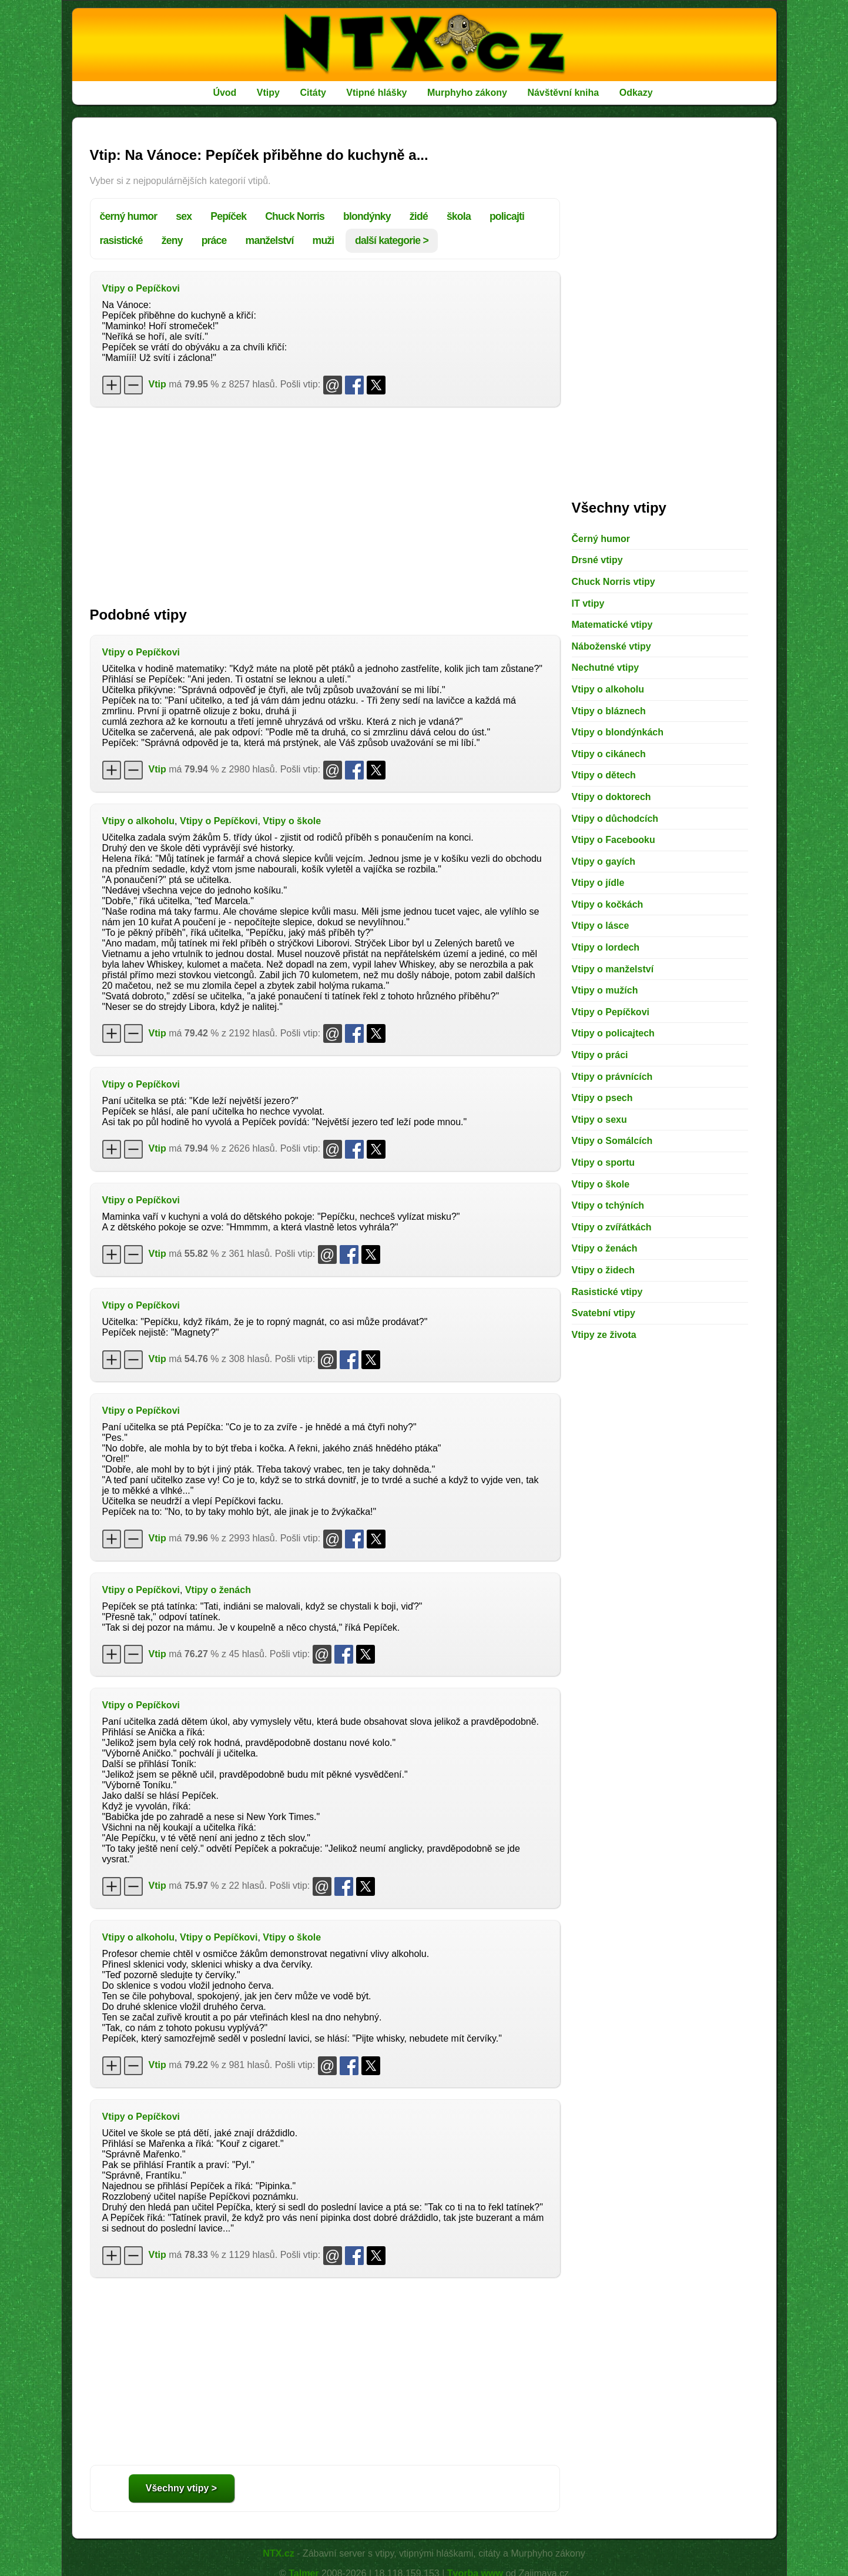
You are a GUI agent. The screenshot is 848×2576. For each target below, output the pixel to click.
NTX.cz (278, 2553)
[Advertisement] (325, 501)
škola (459, 216)
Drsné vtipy (597, 560)
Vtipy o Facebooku (613, 840)
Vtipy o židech (603, 1270)
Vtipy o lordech (606, 947)
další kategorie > (391, 240)
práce (214, 240)
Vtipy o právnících (612, 1077)
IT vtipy (588, 603)
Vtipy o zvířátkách (612, 1227)
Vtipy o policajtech (613, 1033)
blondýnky (367, 216)
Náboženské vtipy (611, 646)
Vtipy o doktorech (611, 797)
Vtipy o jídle (598, 883)
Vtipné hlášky (376, 93)
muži (323, 240)
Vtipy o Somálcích (612, 1141)
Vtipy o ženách (218, 1590)
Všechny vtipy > (181, 2488)
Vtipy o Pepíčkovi (141, 288)
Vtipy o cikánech (609, 754)
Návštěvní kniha (563, 93)
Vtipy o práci (600, 1055)
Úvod (224, 93)
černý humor (128, 216)
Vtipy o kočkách (607, 904)
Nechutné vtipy (605, 668)
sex (184, 216)
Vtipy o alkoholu (138, 821)
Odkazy (636, 93)
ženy (172, 240)
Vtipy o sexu (599, 1120)
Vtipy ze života (604, 1335)
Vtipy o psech (602, 1098)
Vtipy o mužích (605, 990)
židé (419, 216)
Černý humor (601, 539)
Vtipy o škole (292, 821)
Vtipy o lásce (600, 926)
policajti (507, 216)
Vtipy (268, 93)
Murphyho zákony (467, 93)
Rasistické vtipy (607, 1292)
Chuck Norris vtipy (613, 582)
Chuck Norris (294, 216)
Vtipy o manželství (613, 969)
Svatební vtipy (603, 1313)
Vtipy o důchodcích (615, 819)
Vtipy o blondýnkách (617, 732)
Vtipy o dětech (604, 775)
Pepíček (228, 216)
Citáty (313, 93)
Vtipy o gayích (603, 862)
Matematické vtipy (612, 625)
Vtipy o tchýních (608, 1205)
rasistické (121, 240)
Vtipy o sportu (603, 1162)
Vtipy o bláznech (609, 711)
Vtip (157, 384)
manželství (270, 240)
